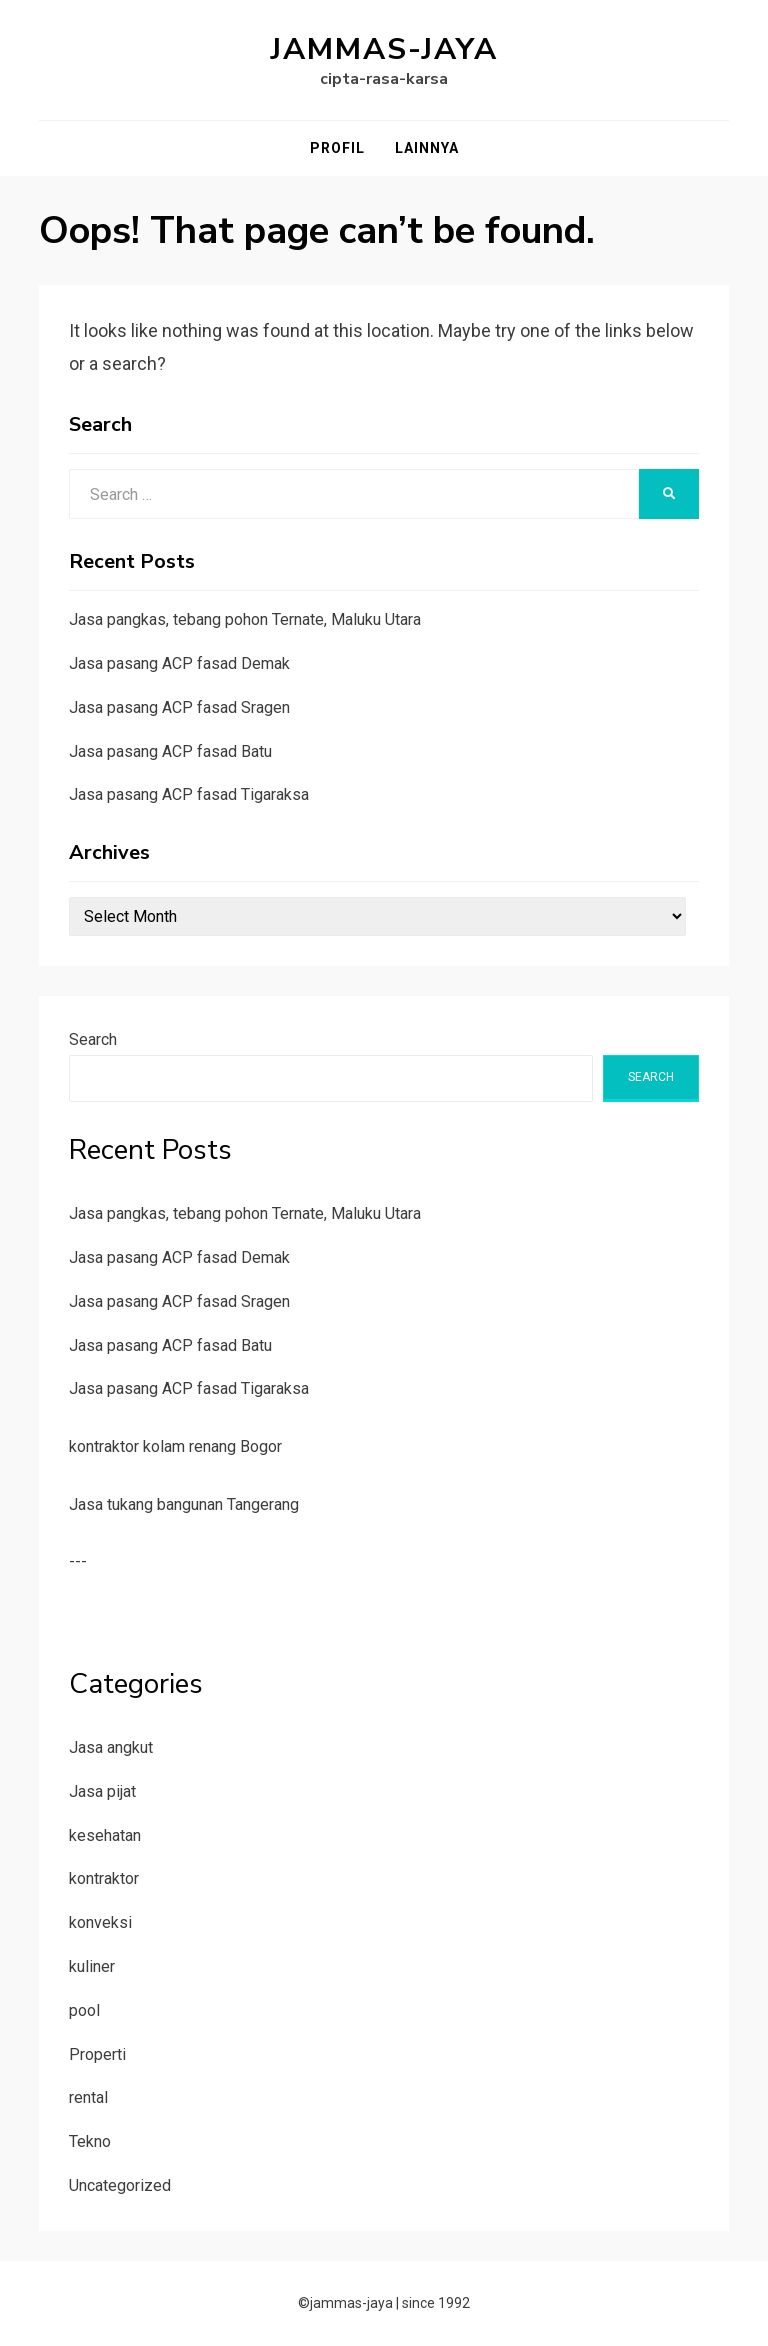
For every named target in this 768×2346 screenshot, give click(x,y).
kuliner (92, 1966)
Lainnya (427, 148)
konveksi (100, 1922)
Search (93, 1039)
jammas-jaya (384, 49)
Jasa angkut (111, 1747)
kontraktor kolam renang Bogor (175, 1446)
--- (78, 1561)
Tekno (90, 2141)
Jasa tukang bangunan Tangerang (184, 1504)
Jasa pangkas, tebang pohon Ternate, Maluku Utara (245, 619)
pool (84, 2010)
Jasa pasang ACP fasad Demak (179, 663)
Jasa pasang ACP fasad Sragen (179, 707)
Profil (337, 148)
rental (88, 2097)
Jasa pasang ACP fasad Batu (170, 751)
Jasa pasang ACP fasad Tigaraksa (189, 794)
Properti (97, 2054)
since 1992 (436, 2303)
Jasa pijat (102, 1791)
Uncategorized (120, 2185)
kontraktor (104, 1878)
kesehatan (105, 1835)
